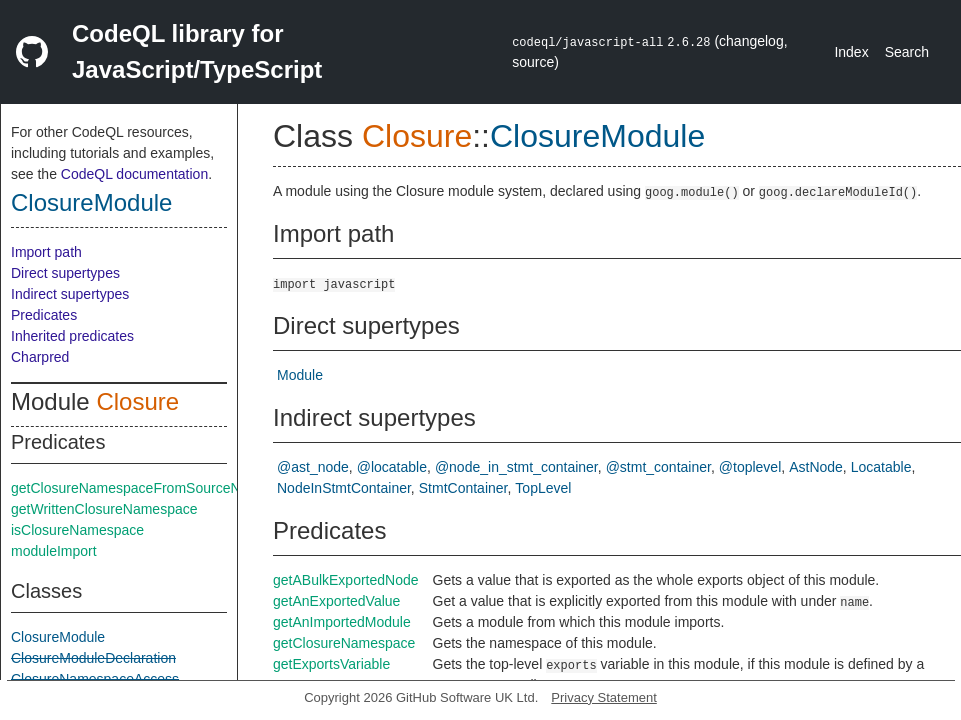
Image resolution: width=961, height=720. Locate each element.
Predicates (44, 315)
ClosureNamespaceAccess (95, 679)
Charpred (40, 357)
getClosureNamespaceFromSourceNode (137, 488)
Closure (137, 401)
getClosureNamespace (344, 643)
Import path (46, 252)
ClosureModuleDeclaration (93, 658)
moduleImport (54, 551)
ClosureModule (91, 202)
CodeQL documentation (134, 174)
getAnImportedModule (342, 622)
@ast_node (313, 467)
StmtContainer (463, 488)
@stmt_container (658, 467)
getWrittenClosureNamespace (104, 509)
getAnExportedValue (336, 601)
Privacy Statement (604, 697)
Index (851, 52)
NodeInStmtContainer (344, 488)
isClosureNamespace (77, 530)
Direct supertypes (65, 273)
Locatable (881, 467)
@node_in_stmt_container (516, 467)
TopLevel (543, 488)
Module (300, 375)
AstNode (816, 467)
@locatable (392, 467)
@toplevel (750, 467)
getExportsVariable (331, 664)
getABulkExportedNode (346, 580)
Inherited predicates (72, 336)
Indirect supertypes (70, 294)
